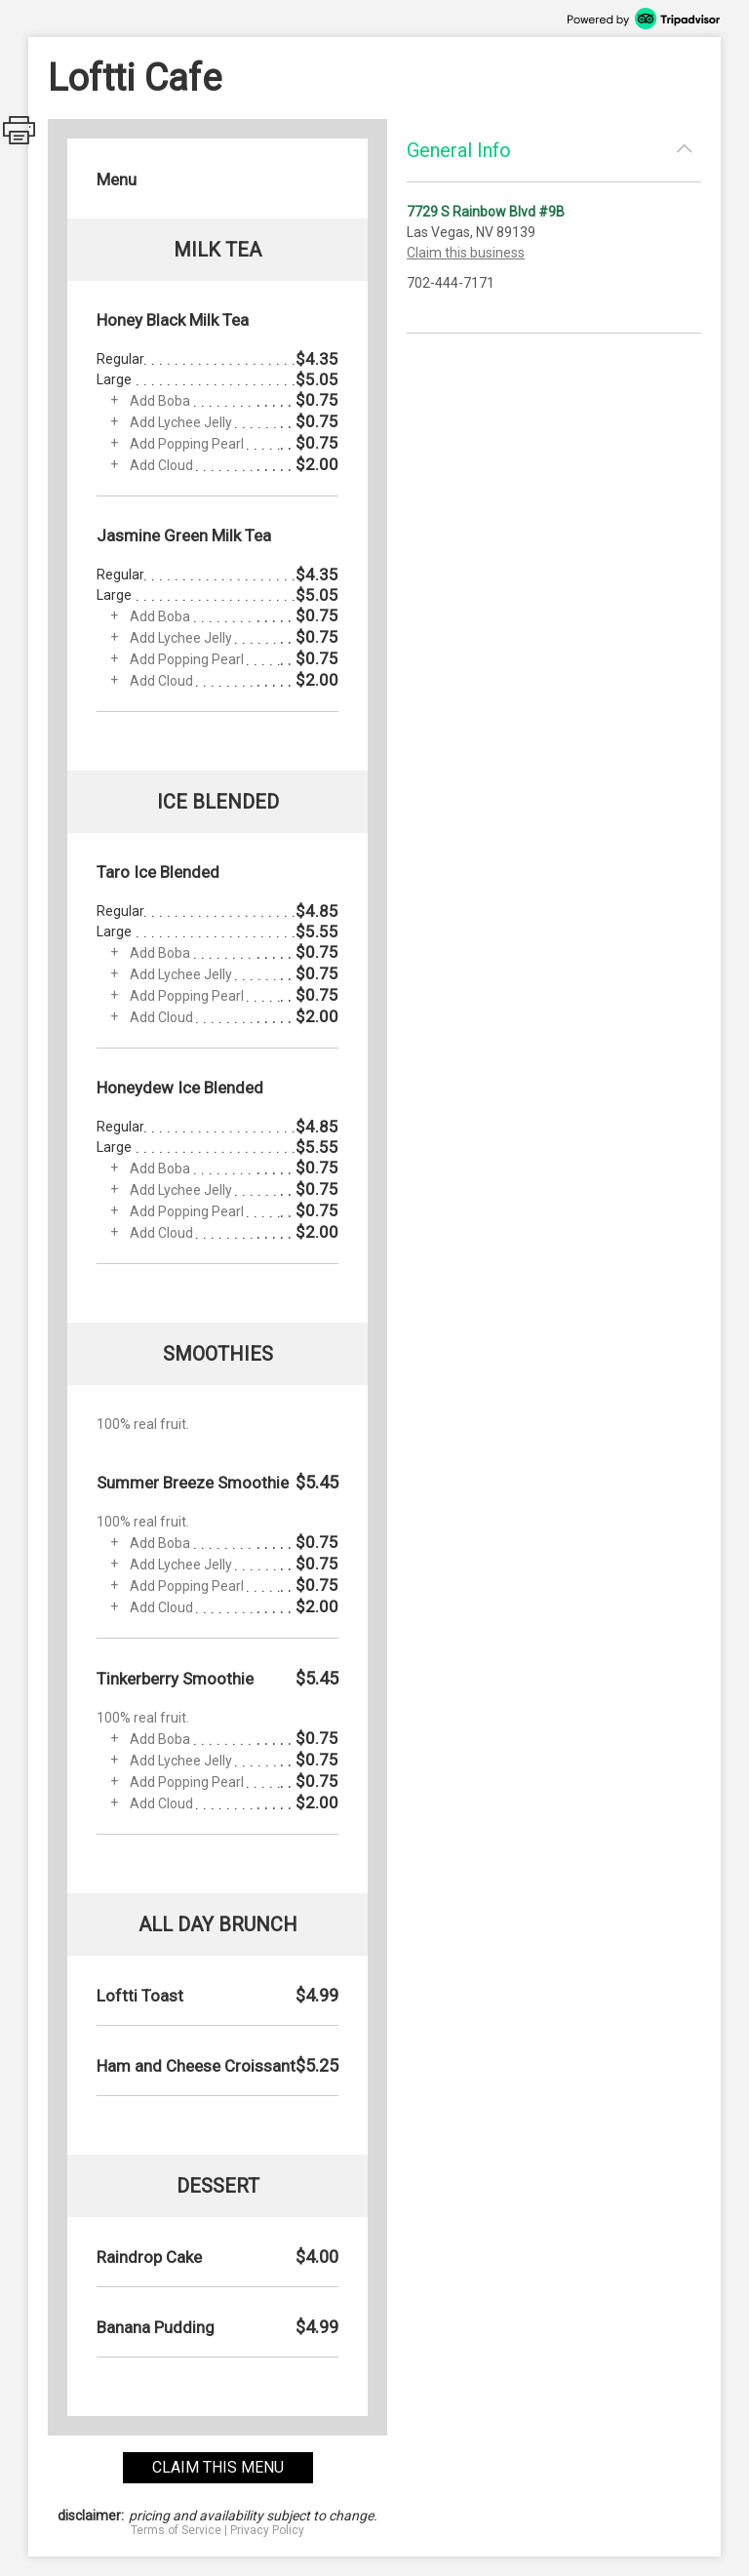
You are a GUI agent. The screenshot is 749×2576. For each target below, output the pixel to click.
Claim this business (466, 252)
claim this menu (218, 2467)
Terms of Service (176, 2530)
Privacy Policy (267, 2530)
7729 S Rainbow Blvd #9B (486, 211)
